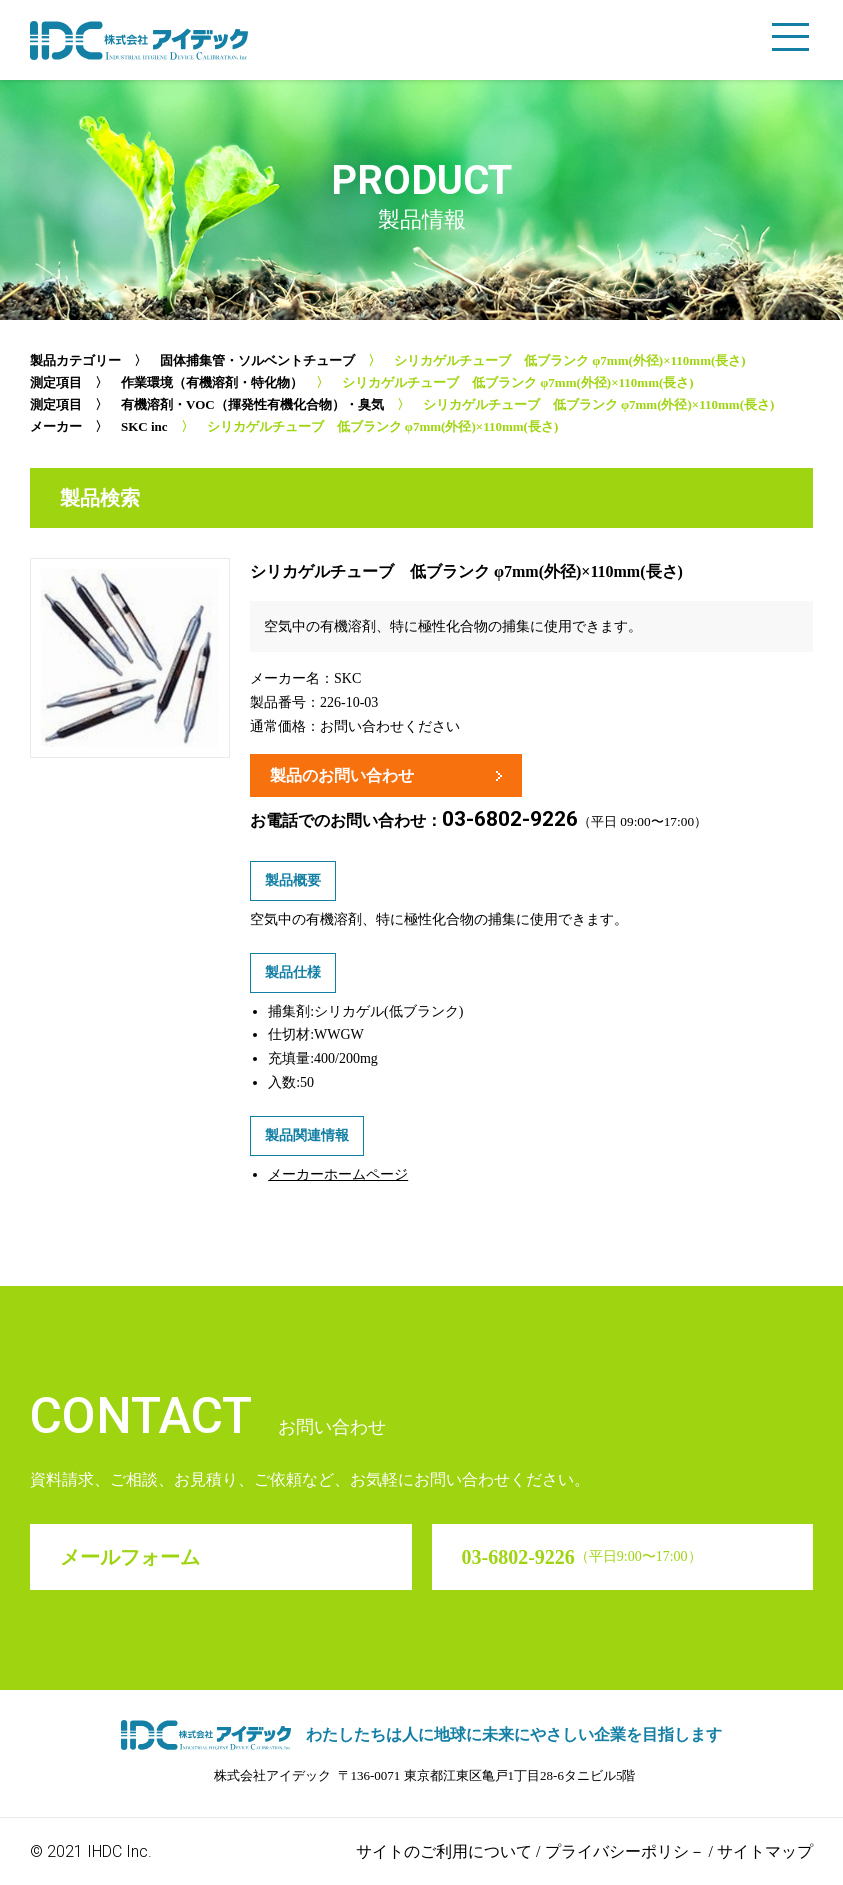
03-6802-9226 (510, 819)
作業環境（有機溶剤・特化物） (212, 382)
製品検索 (100, 498)
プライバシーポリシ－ (625, 1851)
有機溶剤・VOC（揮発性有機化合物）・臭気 (252, 404)
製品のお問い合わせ (342, 775)
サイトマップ (765, 1851)
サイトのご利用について (444, 1851)
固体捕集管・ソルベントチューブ (257, 360)
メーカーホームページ (338, 1174)
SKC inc (144, 426)
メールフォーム (130, 1557)
